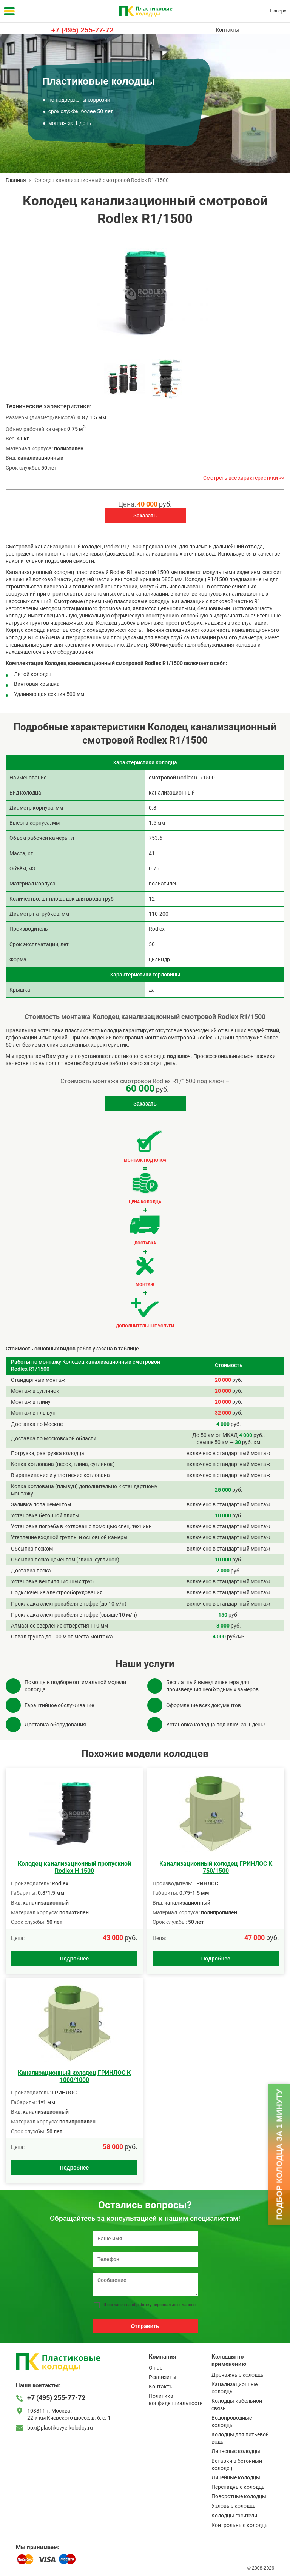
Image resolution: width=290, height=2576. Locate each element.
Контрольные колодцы (240, 2525)
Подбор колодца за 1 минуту (279, 2154)
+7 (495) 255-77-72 (82, 30)
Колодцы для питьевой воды (240, 2438)
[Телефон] (145, 2259)
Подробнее (74, 1958)
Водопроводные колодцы (231, 2421)
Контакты (227, 30)
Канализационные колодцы (234, 2387)
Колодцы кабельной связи (236, 2404)
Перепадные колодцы (238, 2487)
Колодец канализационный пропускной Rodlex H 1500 (74, 1867)
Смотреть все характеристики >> (243, 478)
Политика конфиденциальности (176, 2399)
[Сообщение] (145, 2284)
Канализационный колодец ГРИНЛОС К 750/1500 (215, 1867)
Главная (16, 180)
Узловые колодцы (234, 2506)
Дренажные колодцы (238, 2375)
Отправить (145, 2326)
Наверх (278, 11)
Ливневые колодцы (235, 2451)
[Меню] (9, 11)
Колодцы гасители (234, 2516)
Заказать (145, 516)
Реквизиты (162, 2377)
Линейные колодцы (235, 2477)
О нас (155, 2368)
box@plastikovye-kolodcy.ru (60, 2428)
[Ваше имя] (145, 2238)
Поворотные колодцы (238, 2496)
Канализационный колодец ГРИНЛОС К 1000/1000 (74, 2076)
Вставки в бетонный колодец (236, 2464)
